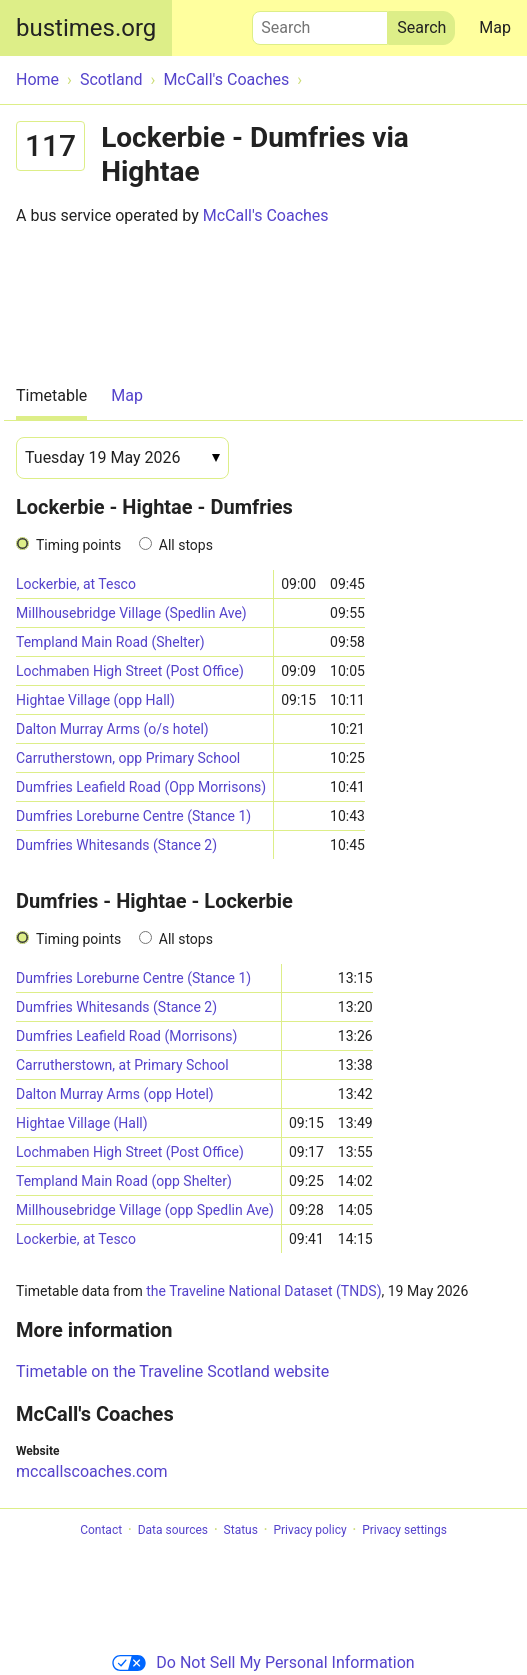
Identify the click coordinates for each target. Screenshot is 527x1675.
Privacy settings (404, 1530)
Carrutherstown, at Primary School (122, 1065)
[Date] (122, 458)
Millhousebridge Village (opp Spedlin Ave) (145, 1210)
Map (495, 27)
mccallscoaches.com (91, 1471)
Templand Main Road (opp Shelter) (124, 1181)
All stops (186, 545)
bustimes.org (86, 28)
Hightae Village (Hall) (82, 1123)
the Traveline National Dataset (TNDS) (263, 1291)
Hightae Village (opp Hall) (95, 700)
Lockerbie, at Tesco (76, 584)
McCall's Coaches (266, 215)
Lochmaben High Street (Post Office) (130, 671)
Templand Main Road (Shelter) (110, 642)
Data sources (173, 1530)
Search (320, 23)
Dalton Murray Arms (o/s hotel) (112, 729)
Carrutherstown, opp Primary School (128, 758)
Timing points (78, 545)
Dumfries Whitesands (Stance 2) (116, 845)
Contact (101, 1530)
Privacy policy (309, 1530)
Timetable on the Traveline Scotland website (172, 1371)
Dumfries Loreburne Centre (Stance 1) (133, 816)
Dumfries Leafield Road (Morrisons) (126, 1036)
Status (241, 1530)
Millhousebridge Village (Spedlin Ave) (131, 613)
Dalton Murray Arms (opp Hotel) (115, 1094)
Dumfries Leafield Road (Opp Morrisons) (141, 787)
